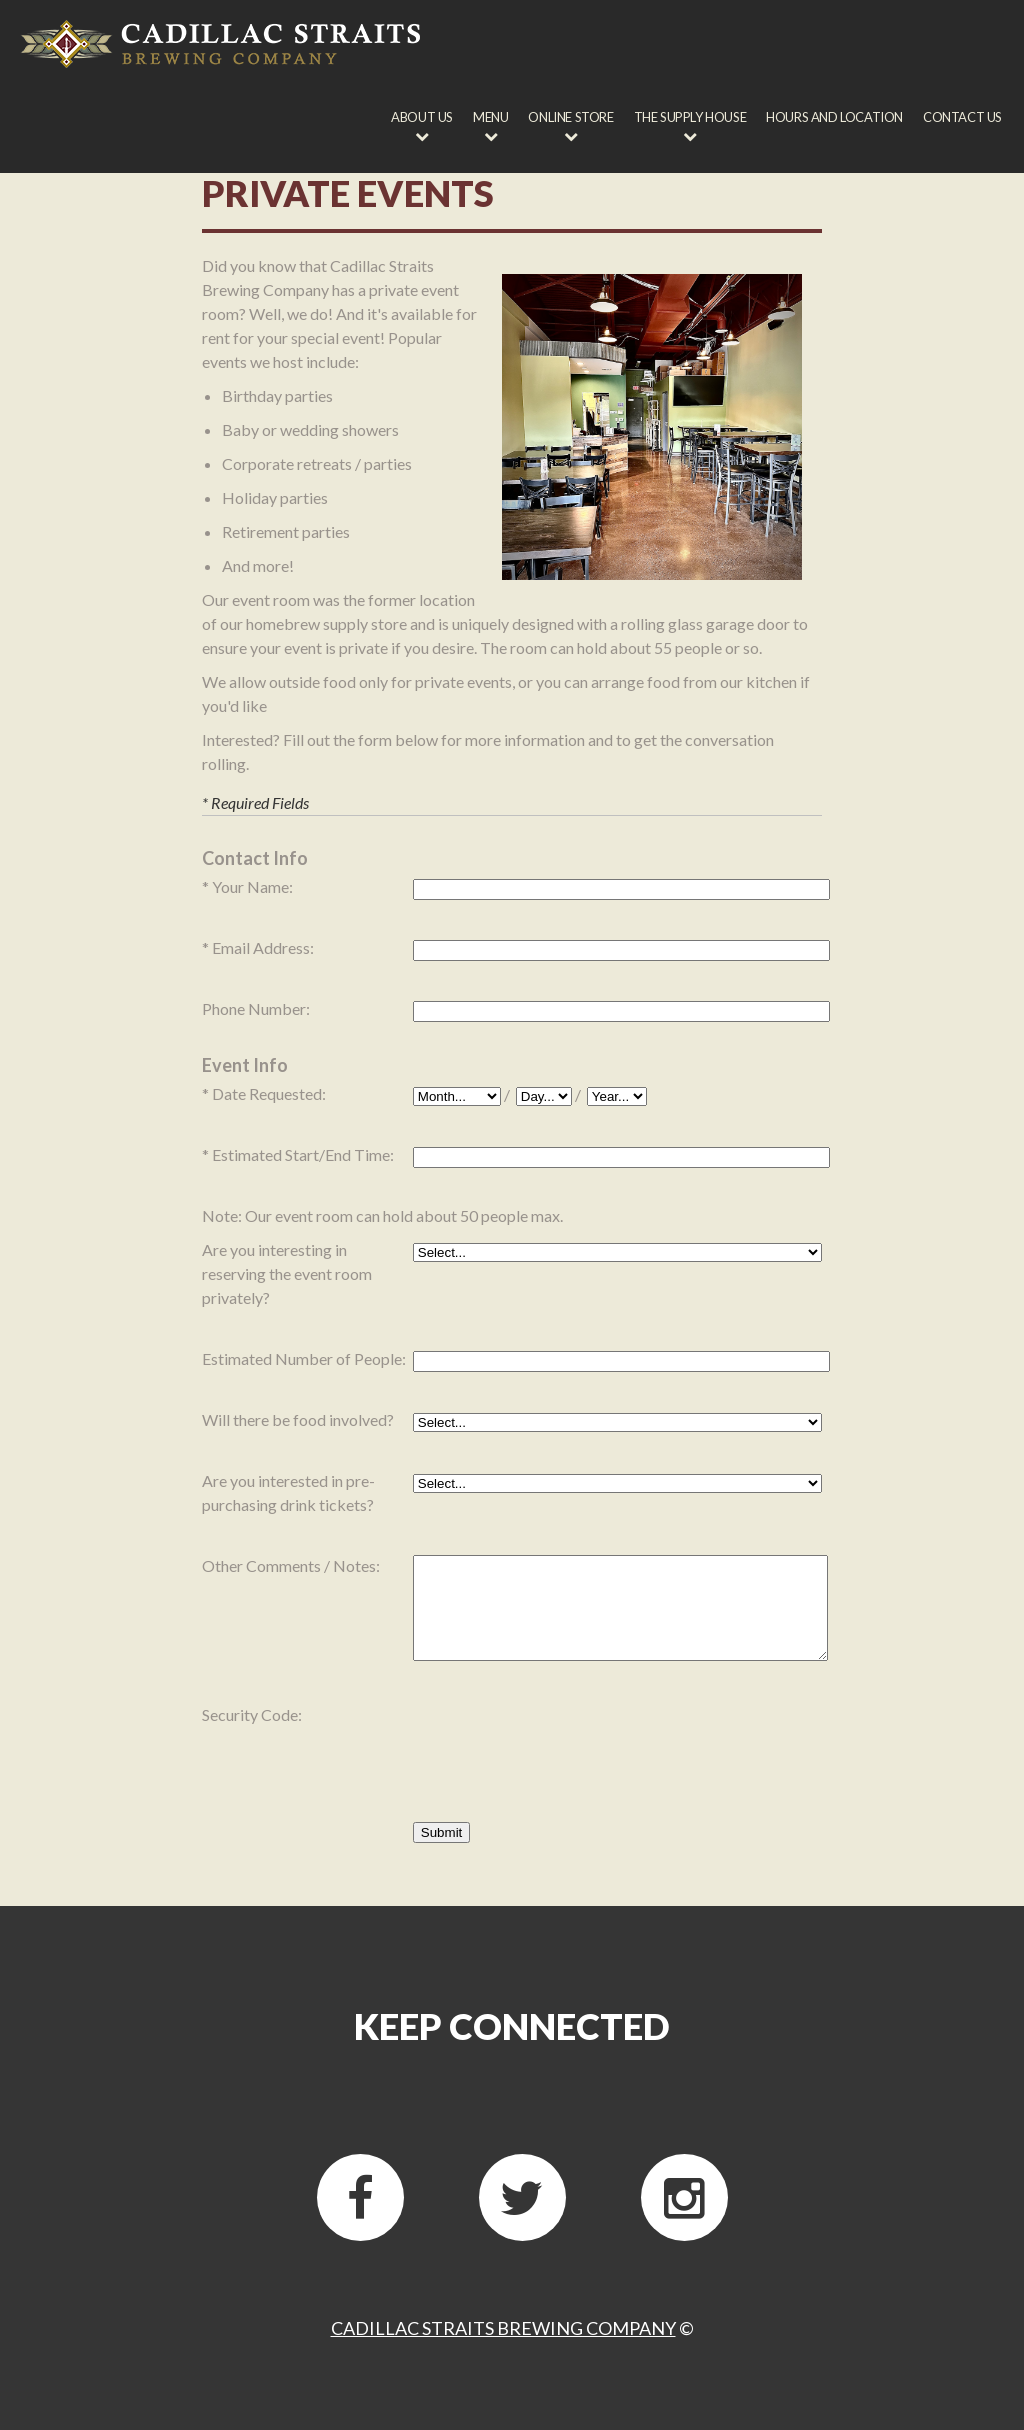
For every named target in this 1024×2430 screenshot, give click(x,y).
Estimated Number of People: (304, 1358)
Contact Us (962, 117)
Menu (490, 117)
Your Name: (252, 886)
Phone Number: (256, 1008)
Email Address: (263, 947)
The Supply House (690, 117)
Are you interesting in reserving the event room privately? (287, 1273)
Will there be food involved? (298, 1419)
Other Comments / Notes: (291, 1565)
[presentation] (565, 1743)
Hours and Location (834, 117)
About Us (422, 117)
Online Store (570, 117)
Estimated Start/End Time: (303, 1154)
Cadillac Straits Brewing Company (503, 2328)
